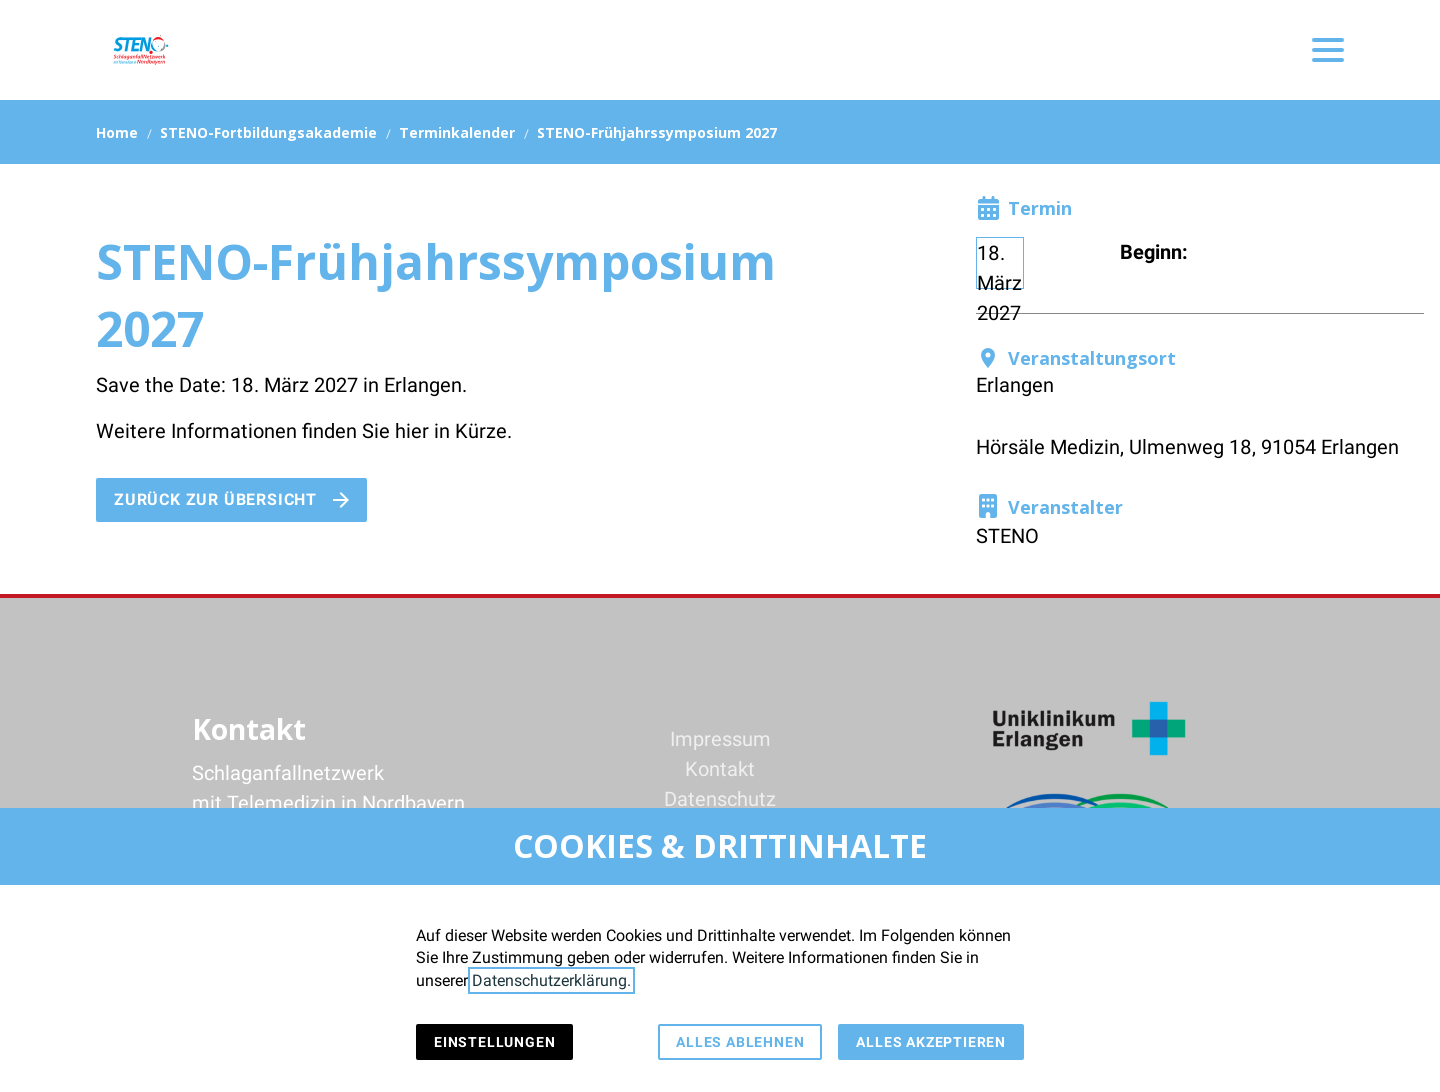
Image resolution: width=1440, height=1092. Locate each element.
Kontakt (720, 769)
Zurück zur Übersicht (215, 499)
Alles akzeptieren (931, 1042)
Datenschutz (720, 799)
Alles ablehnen (740, 1042)
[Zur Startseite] (140, 50)
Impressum (720, 739)
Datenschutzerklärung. (551, 980)
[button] (1328, 50)
